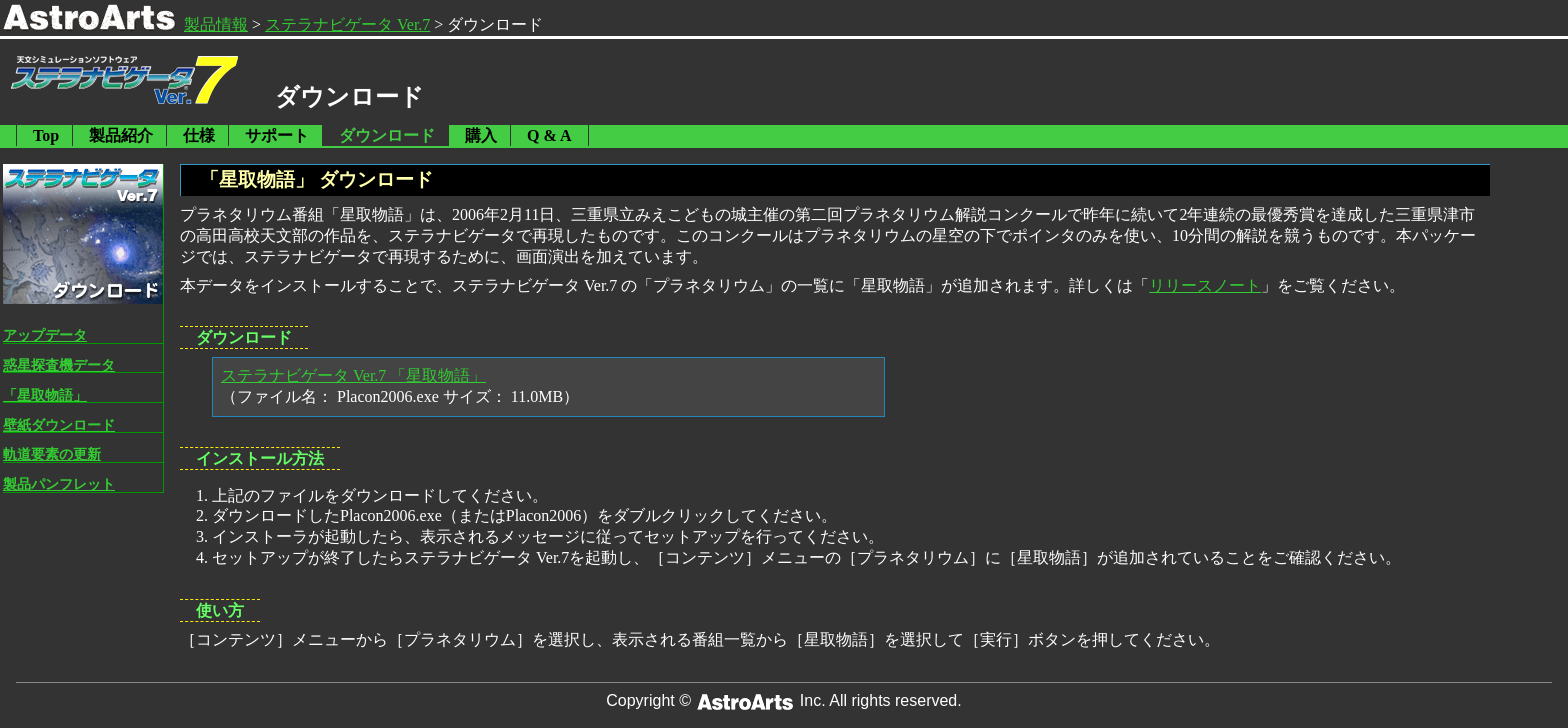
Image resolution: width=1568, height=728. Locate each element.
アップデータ (45, 335)
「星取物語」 (45, 395)
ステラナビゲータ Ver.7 (347, 24)
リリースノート (1205, 285)
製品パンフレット (59, 484)
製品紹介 (121, 135)
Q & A (549, 135)
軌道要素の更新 (52, 454)
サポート (277, 135)
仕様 (199, 135)
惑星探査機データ (59, 365)
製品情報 (216, 24)
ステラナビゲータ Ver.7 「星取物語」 (353, 375)
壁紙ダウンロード (59, 425)
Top (46, 135)
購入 (481, 135)
